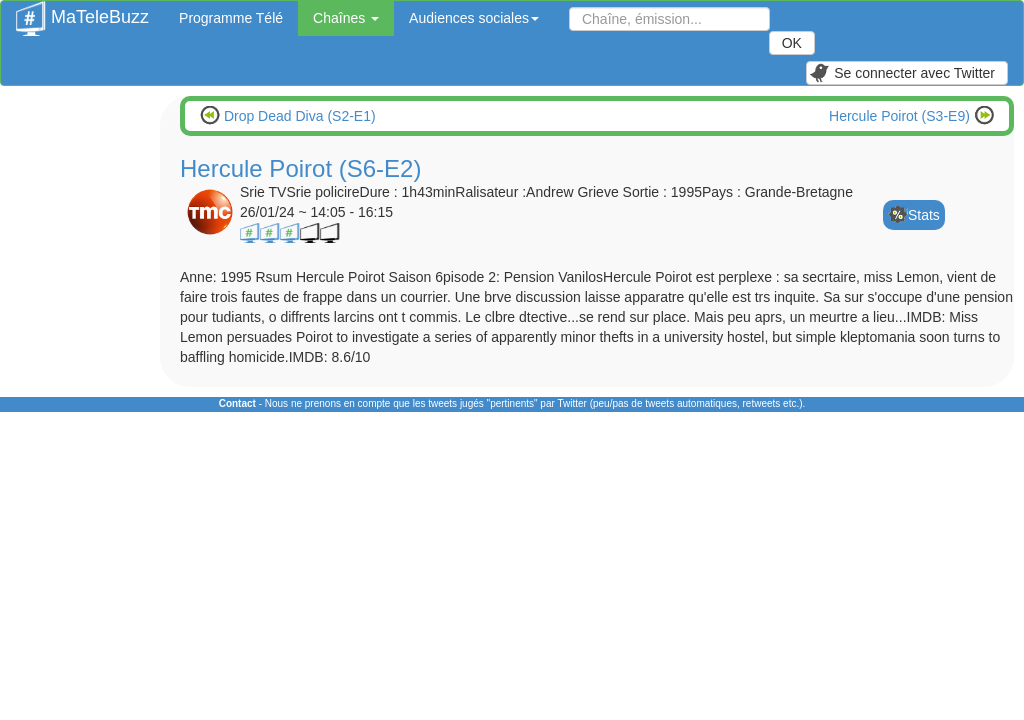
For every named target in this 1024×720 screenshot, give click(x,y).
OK (792, 43)
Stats (924, 215)
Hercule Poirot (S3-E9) (901, 116)
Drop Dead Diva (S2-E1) (298, 116)
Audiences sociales (474, 18)
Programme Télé (231, 18)
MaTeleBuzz (82, 11)
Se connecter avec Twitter (902, 73)
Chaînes (346, 18)
